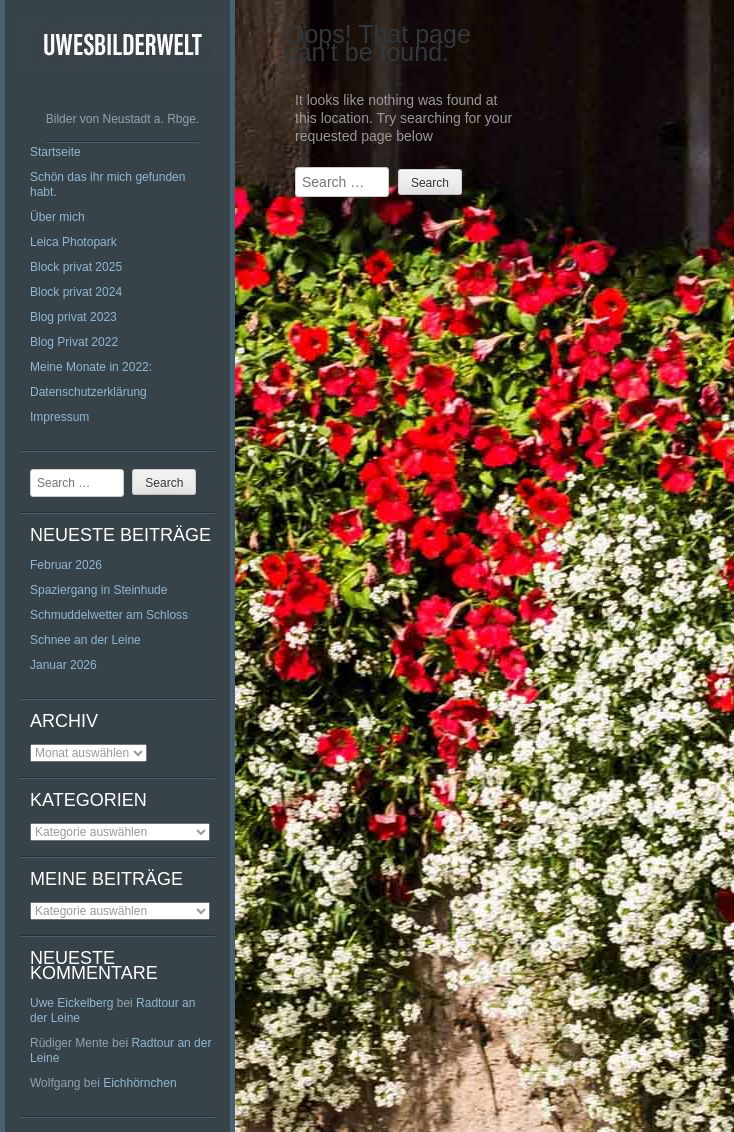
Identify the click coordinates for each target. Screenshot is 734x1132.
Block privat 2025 (76, 267)
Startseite (55, 152)
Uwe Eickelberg (71, 1003)
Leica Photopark (73, 242)
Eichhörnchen (139, 1083)
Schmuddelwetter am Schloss (109, 615)
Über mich (57, 217)
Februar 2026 (66, 565)
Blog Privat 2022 (74, 342)
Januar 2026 (63, 665)
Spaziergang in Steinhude (98, 590)
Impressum (59, 417)
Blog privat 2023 (73, 317)
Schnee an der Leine (85, 640)
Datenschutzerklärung (88, 392)
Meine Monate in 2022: (91, 367)
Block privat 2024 (76, 292)
